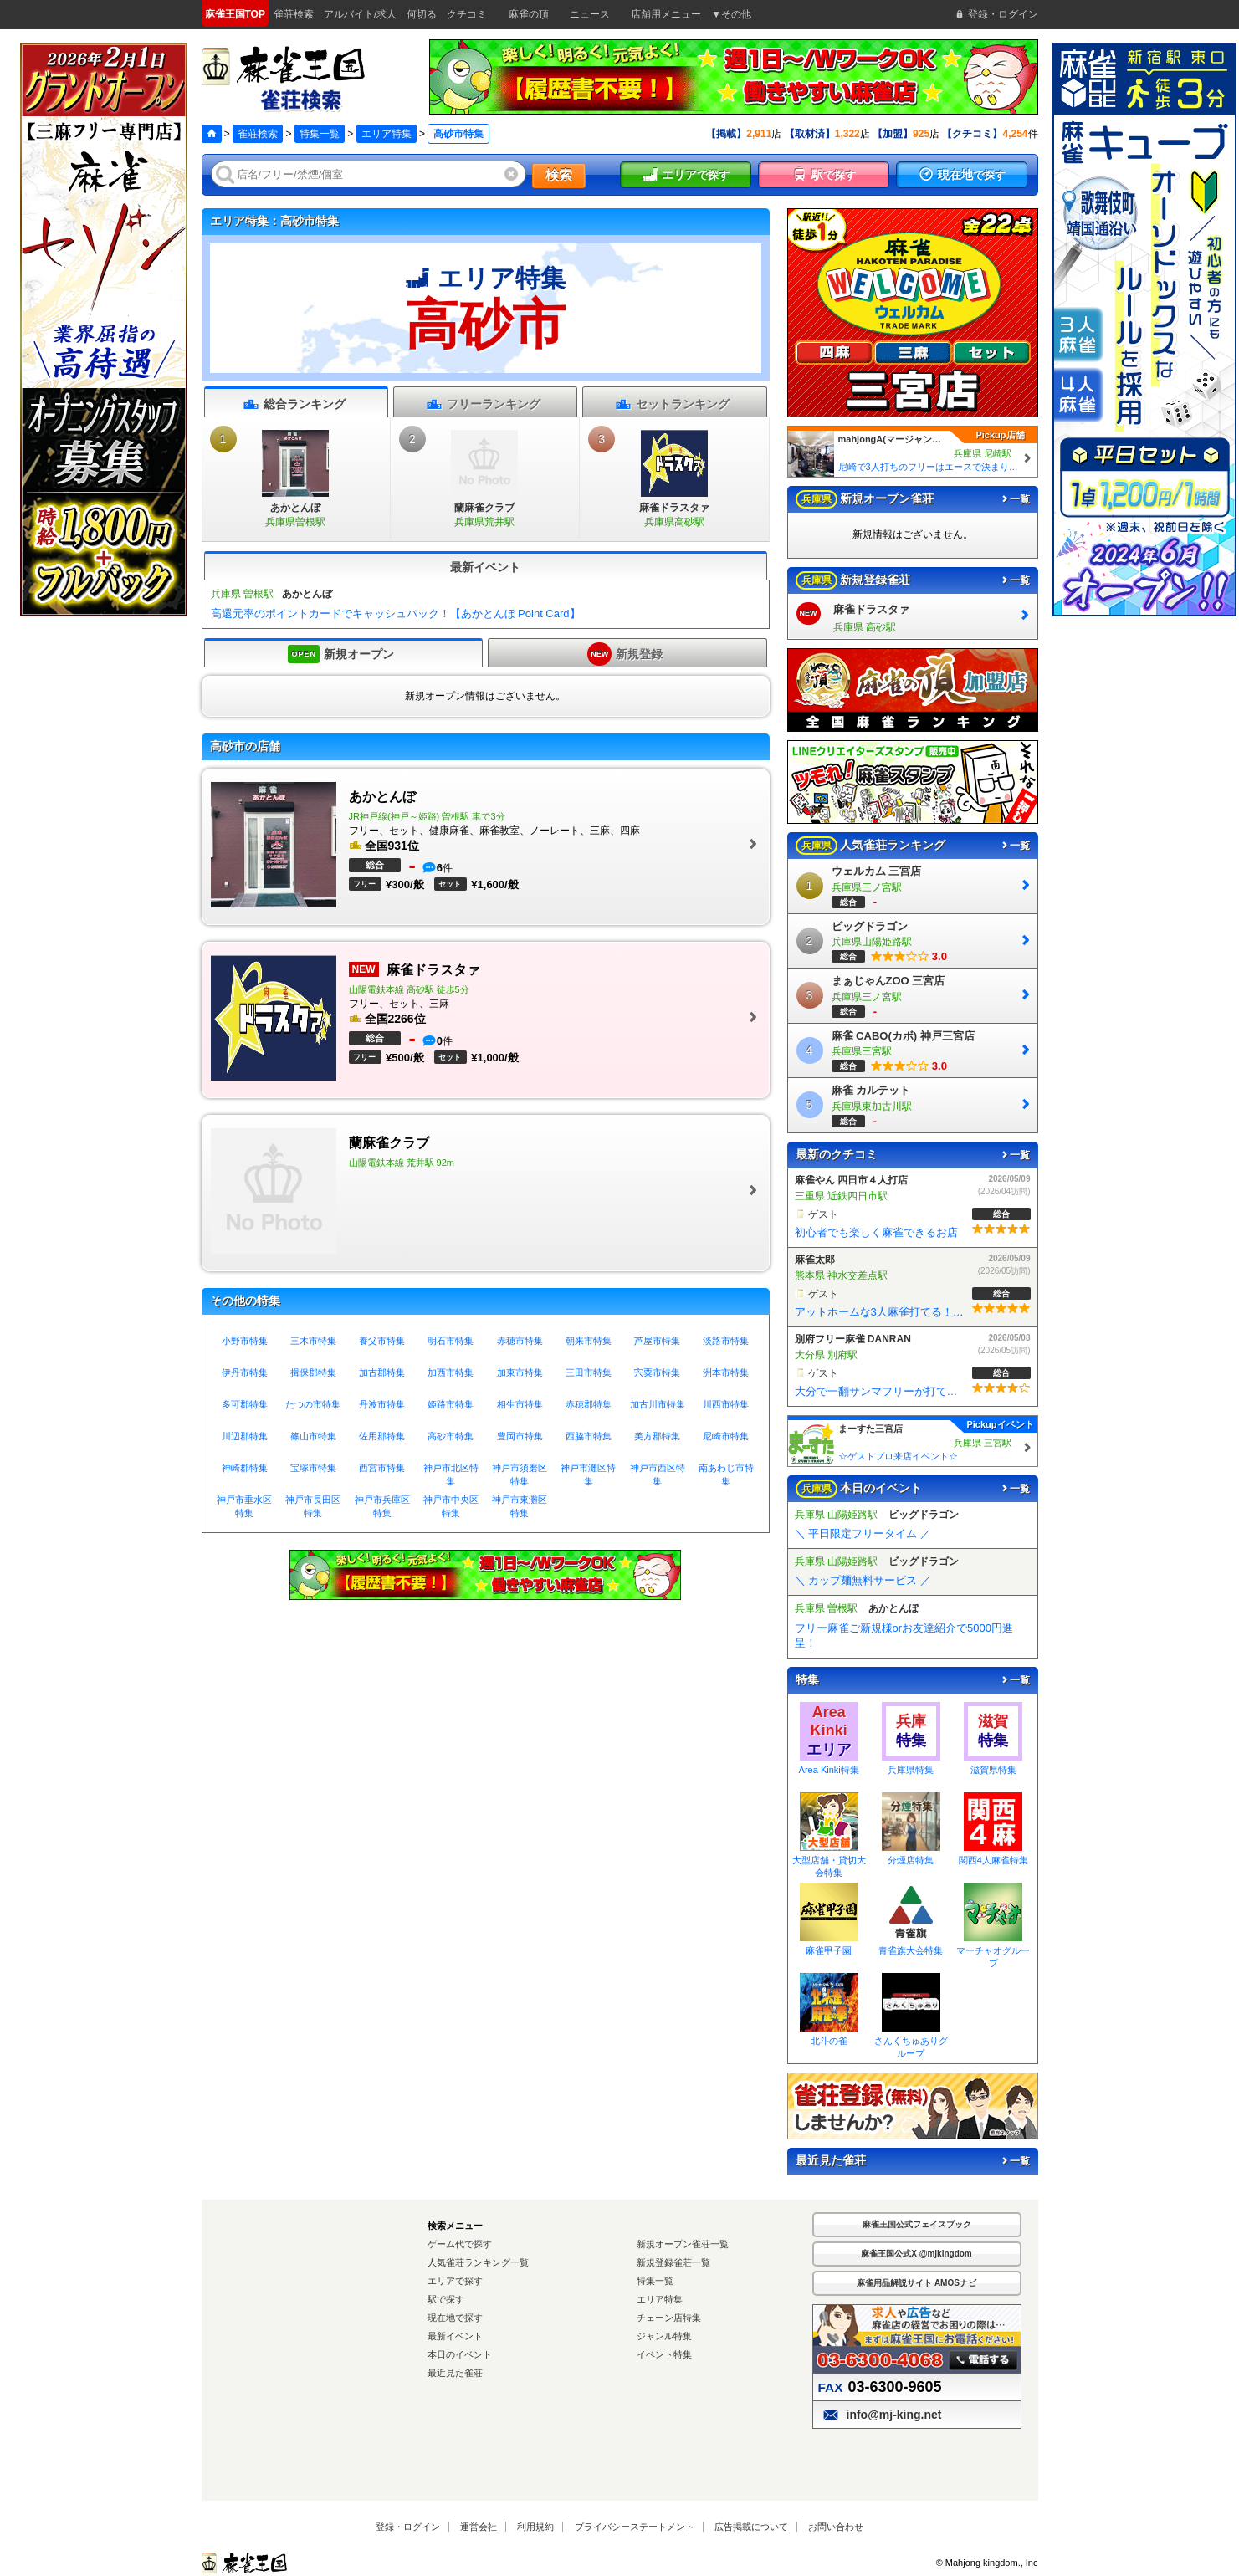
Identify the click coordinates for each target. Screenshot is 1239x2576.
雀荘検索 (258, 134)
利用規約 (535, 2527)
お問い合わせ (835, 2527)
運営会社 (478, 2527)
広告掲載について (751, 2527)
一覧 (1015, 499)
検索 (558, 175)
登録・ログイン (408, 2527)
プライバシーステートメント (634, 2527)
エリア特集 (386, 134)
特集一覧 (320, 134)
